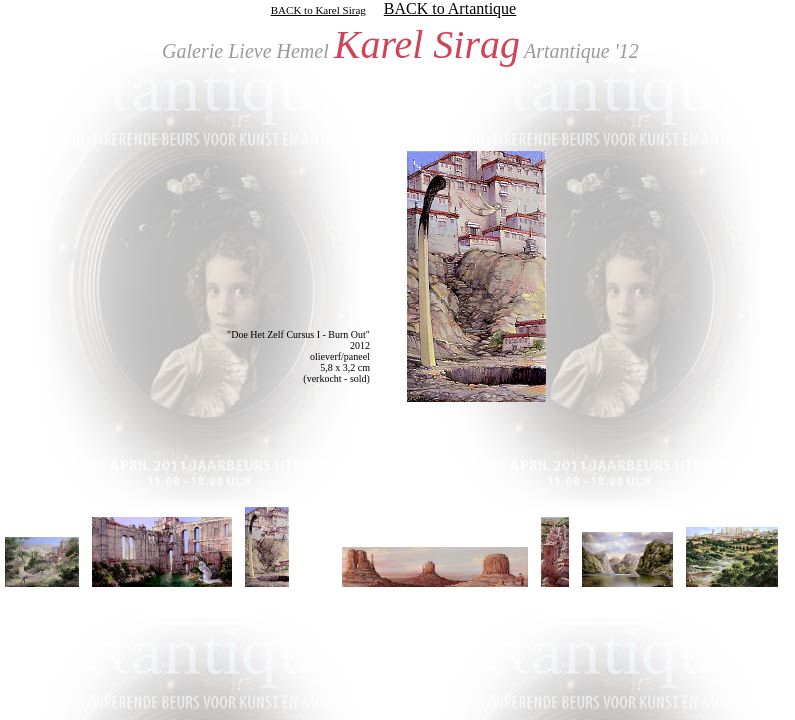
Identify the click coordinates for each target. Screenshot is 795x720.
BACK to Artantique (450, 8)
